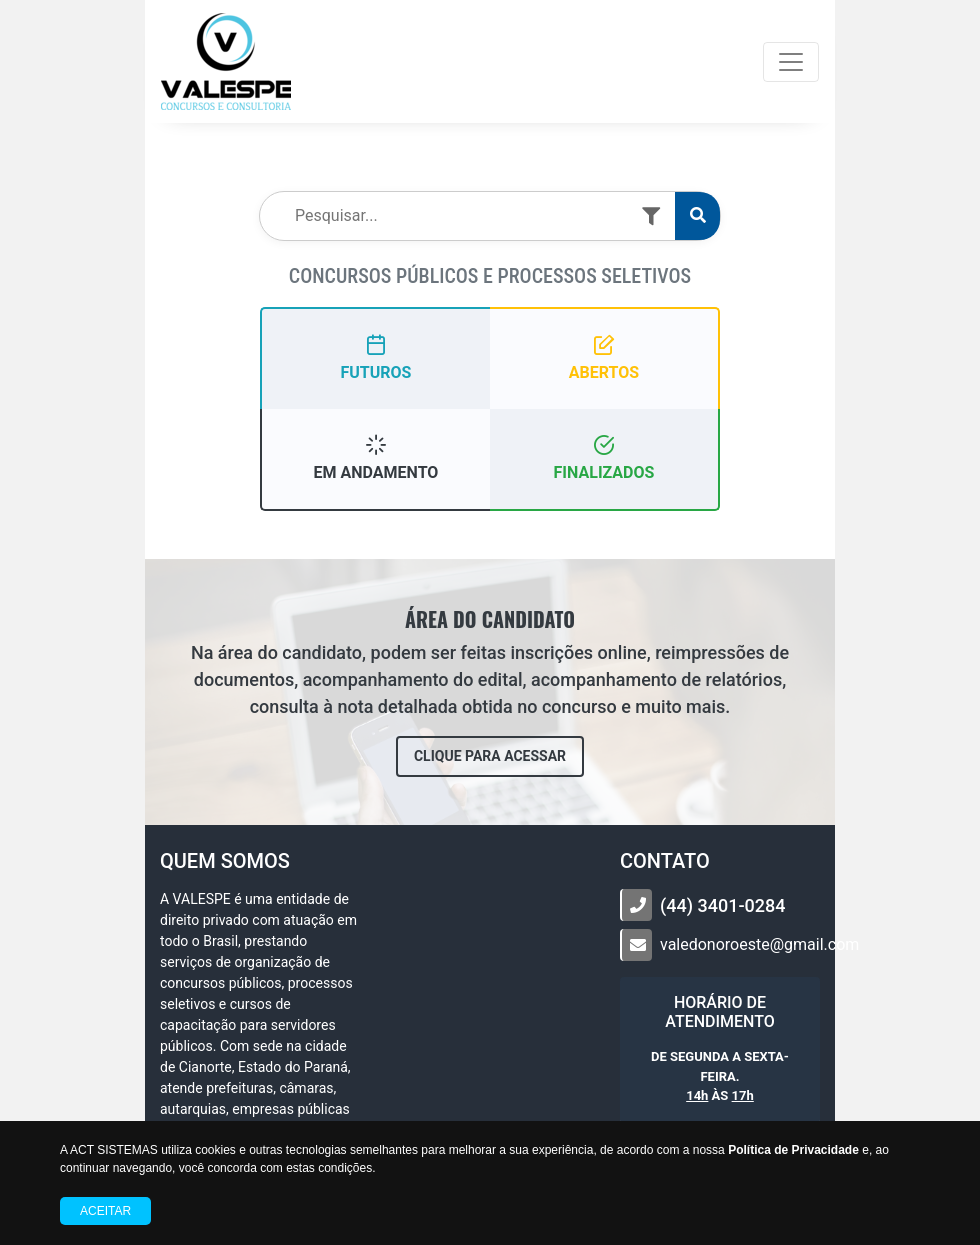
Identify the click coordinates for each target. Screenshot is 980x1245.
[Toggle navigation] (791, 62)
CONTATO (665, 861)
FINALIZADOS (604, 457)
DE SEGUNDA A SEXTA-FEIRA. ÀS (720, 1076)
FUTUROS (376, 357)
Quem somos (225, 861)
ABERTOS (604, 357)
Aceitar (105, 1211)
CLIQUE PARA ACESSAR (490, 756)
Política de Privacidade (793, 1150)
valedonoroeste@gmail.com (759, 944)
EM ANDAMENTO (376, 457)
